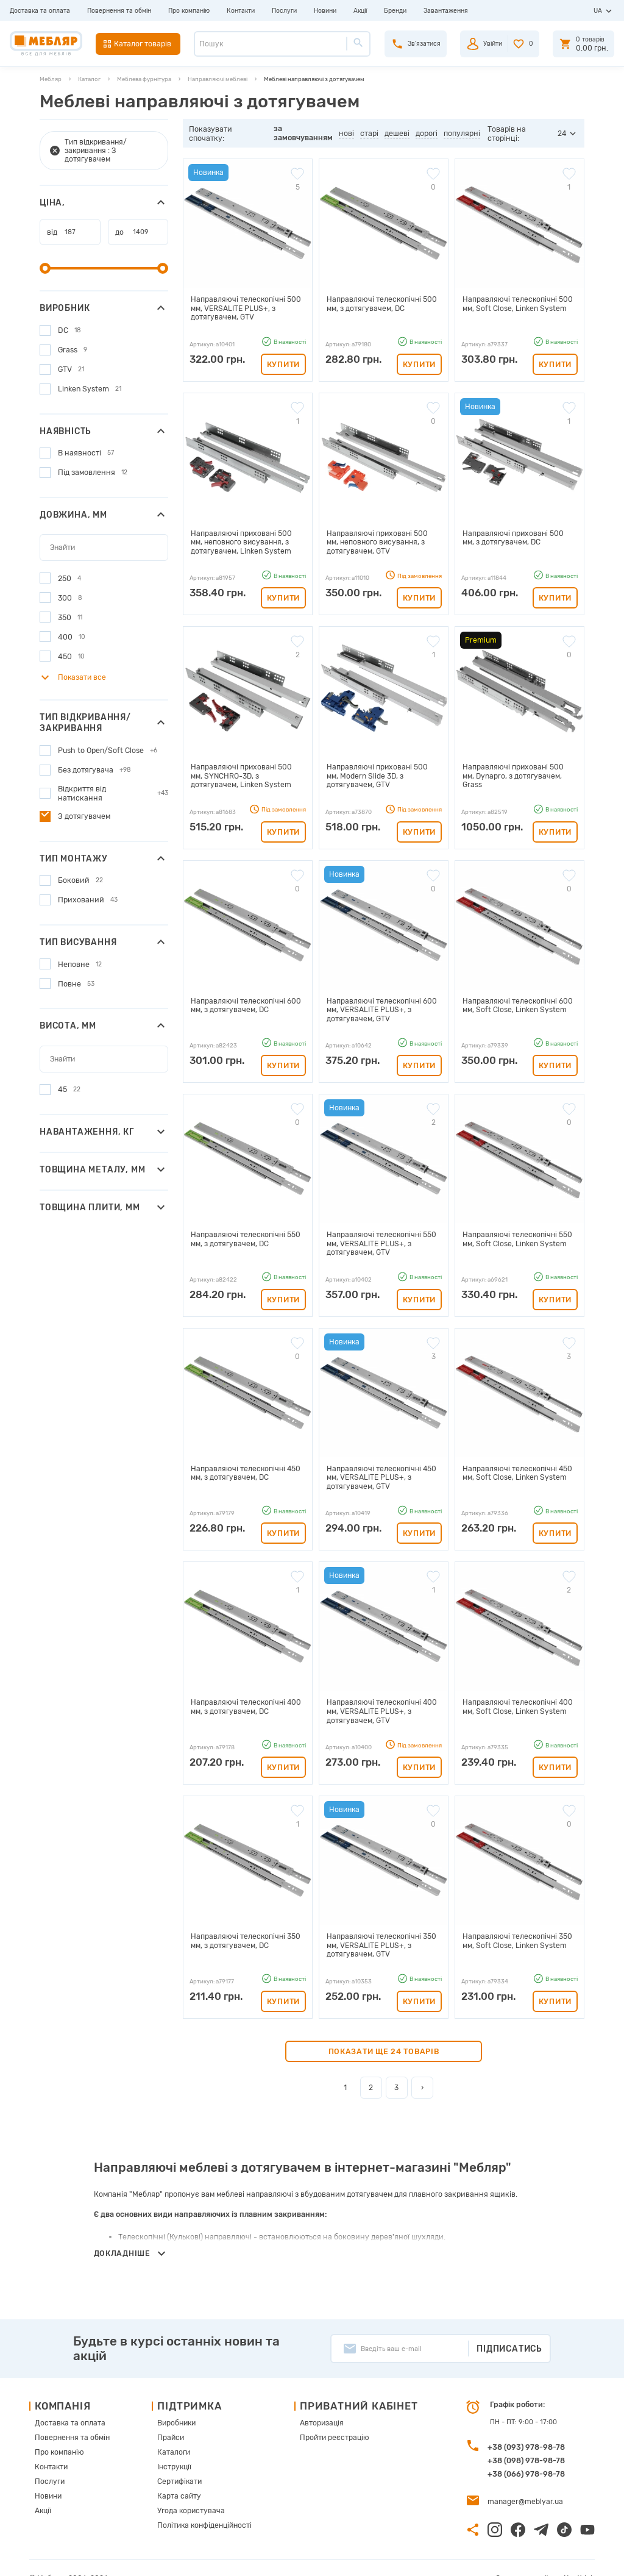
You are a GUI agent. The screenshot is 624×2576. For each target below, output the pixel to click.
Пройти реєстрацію (328, 2417)
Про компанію (189, 11)
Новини (325, 11)
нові (347, 133)
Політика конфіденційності (199, 2501)
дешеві (397, 133)
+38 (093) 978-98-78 (526, 2427)
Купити (283, 361)
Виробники (173, 2403)
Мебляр (51, 79)
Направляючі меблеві (217, 79)
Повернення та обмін (119, 11)
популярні (462, 133)
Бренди (395, 11)
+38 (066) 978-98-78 (526, 2454)
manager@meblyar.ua (522, 2481)
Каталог (89, 79)
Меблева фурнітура (144, 79)
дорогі (427, 133)
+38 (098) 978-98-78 (526, 2441)
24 (562, 133)
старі (370, 133)
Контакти (241, 11)
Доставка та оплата (40, 11)
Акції (360, 11)
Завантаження (446, 11)
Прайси (167, 2417)
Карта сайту (175, 2473)
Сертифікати (176, 2459)
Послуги (284, 11)
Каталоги (170, 2431)
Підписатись (509, 2328)
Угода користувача (186, 2487)
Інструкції (171, 2445)
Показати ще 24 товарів (383, 2031)
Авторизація (316, 2403)
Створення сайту (532, 2557)
